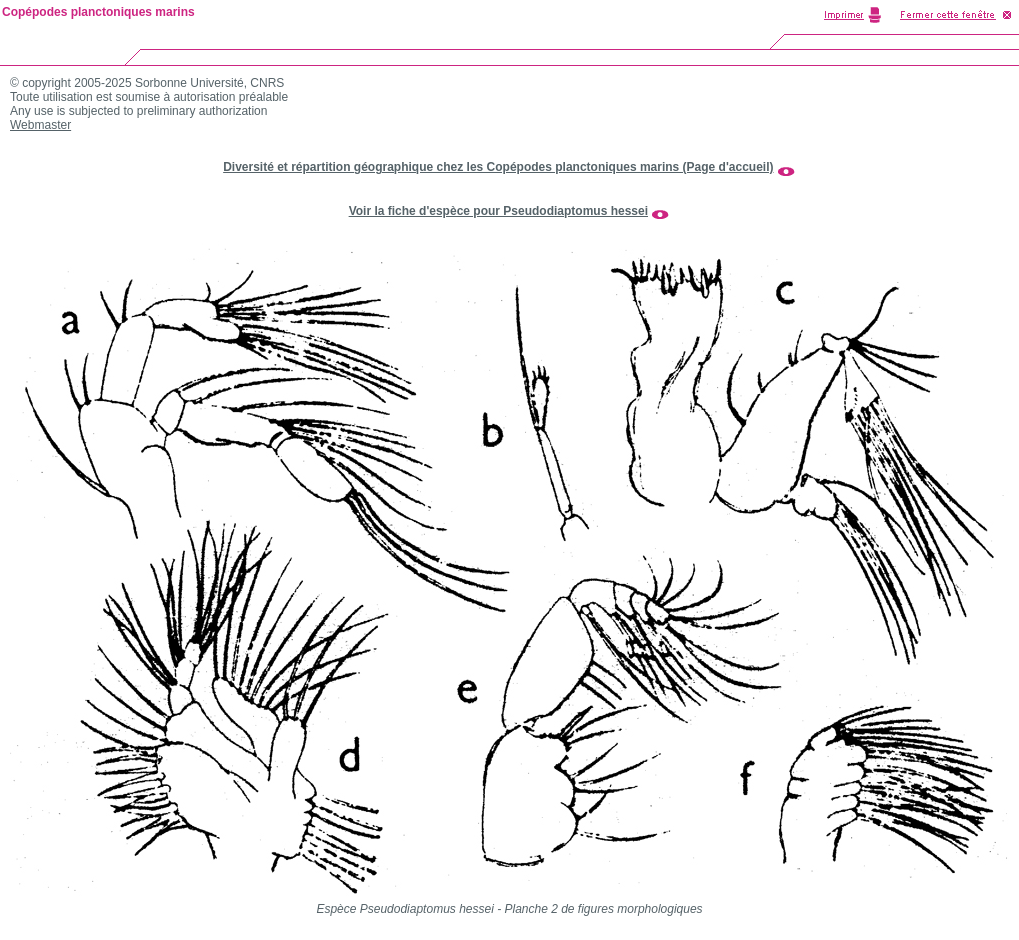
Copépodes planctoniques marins (98, 12)
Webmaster (40, 125)
